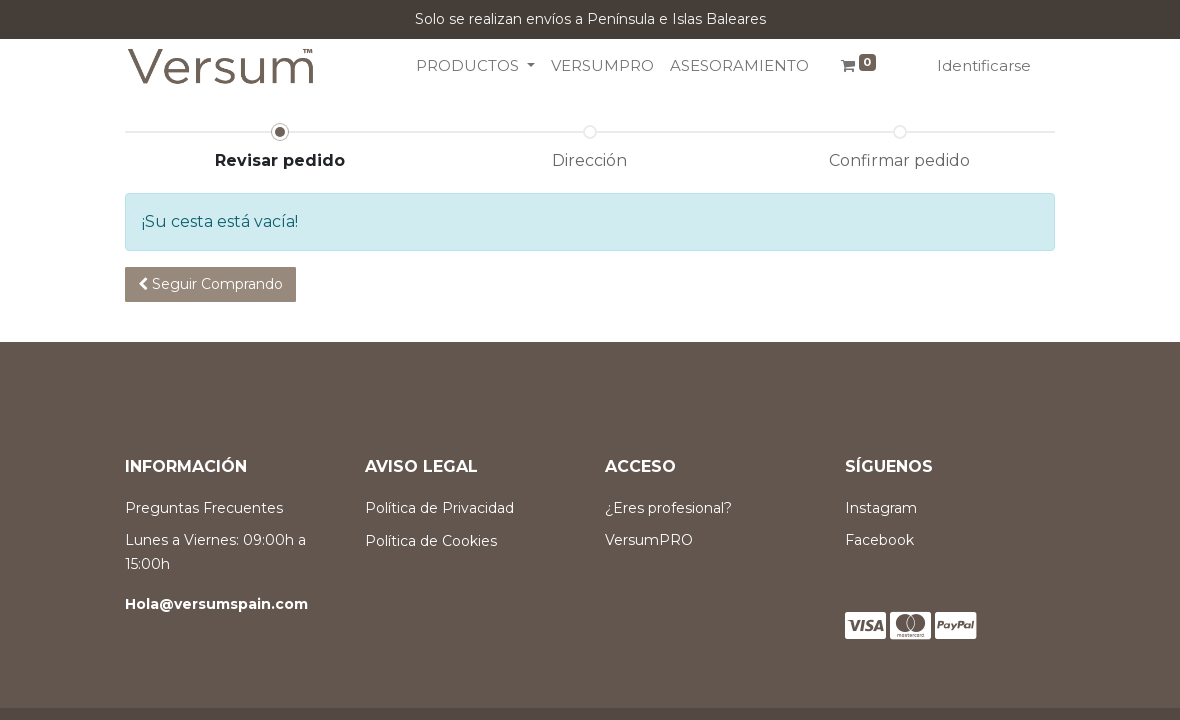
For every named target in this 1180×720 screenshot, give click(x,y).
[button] (210, 284)
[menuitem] (602, 66)
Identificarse (984, 65)
